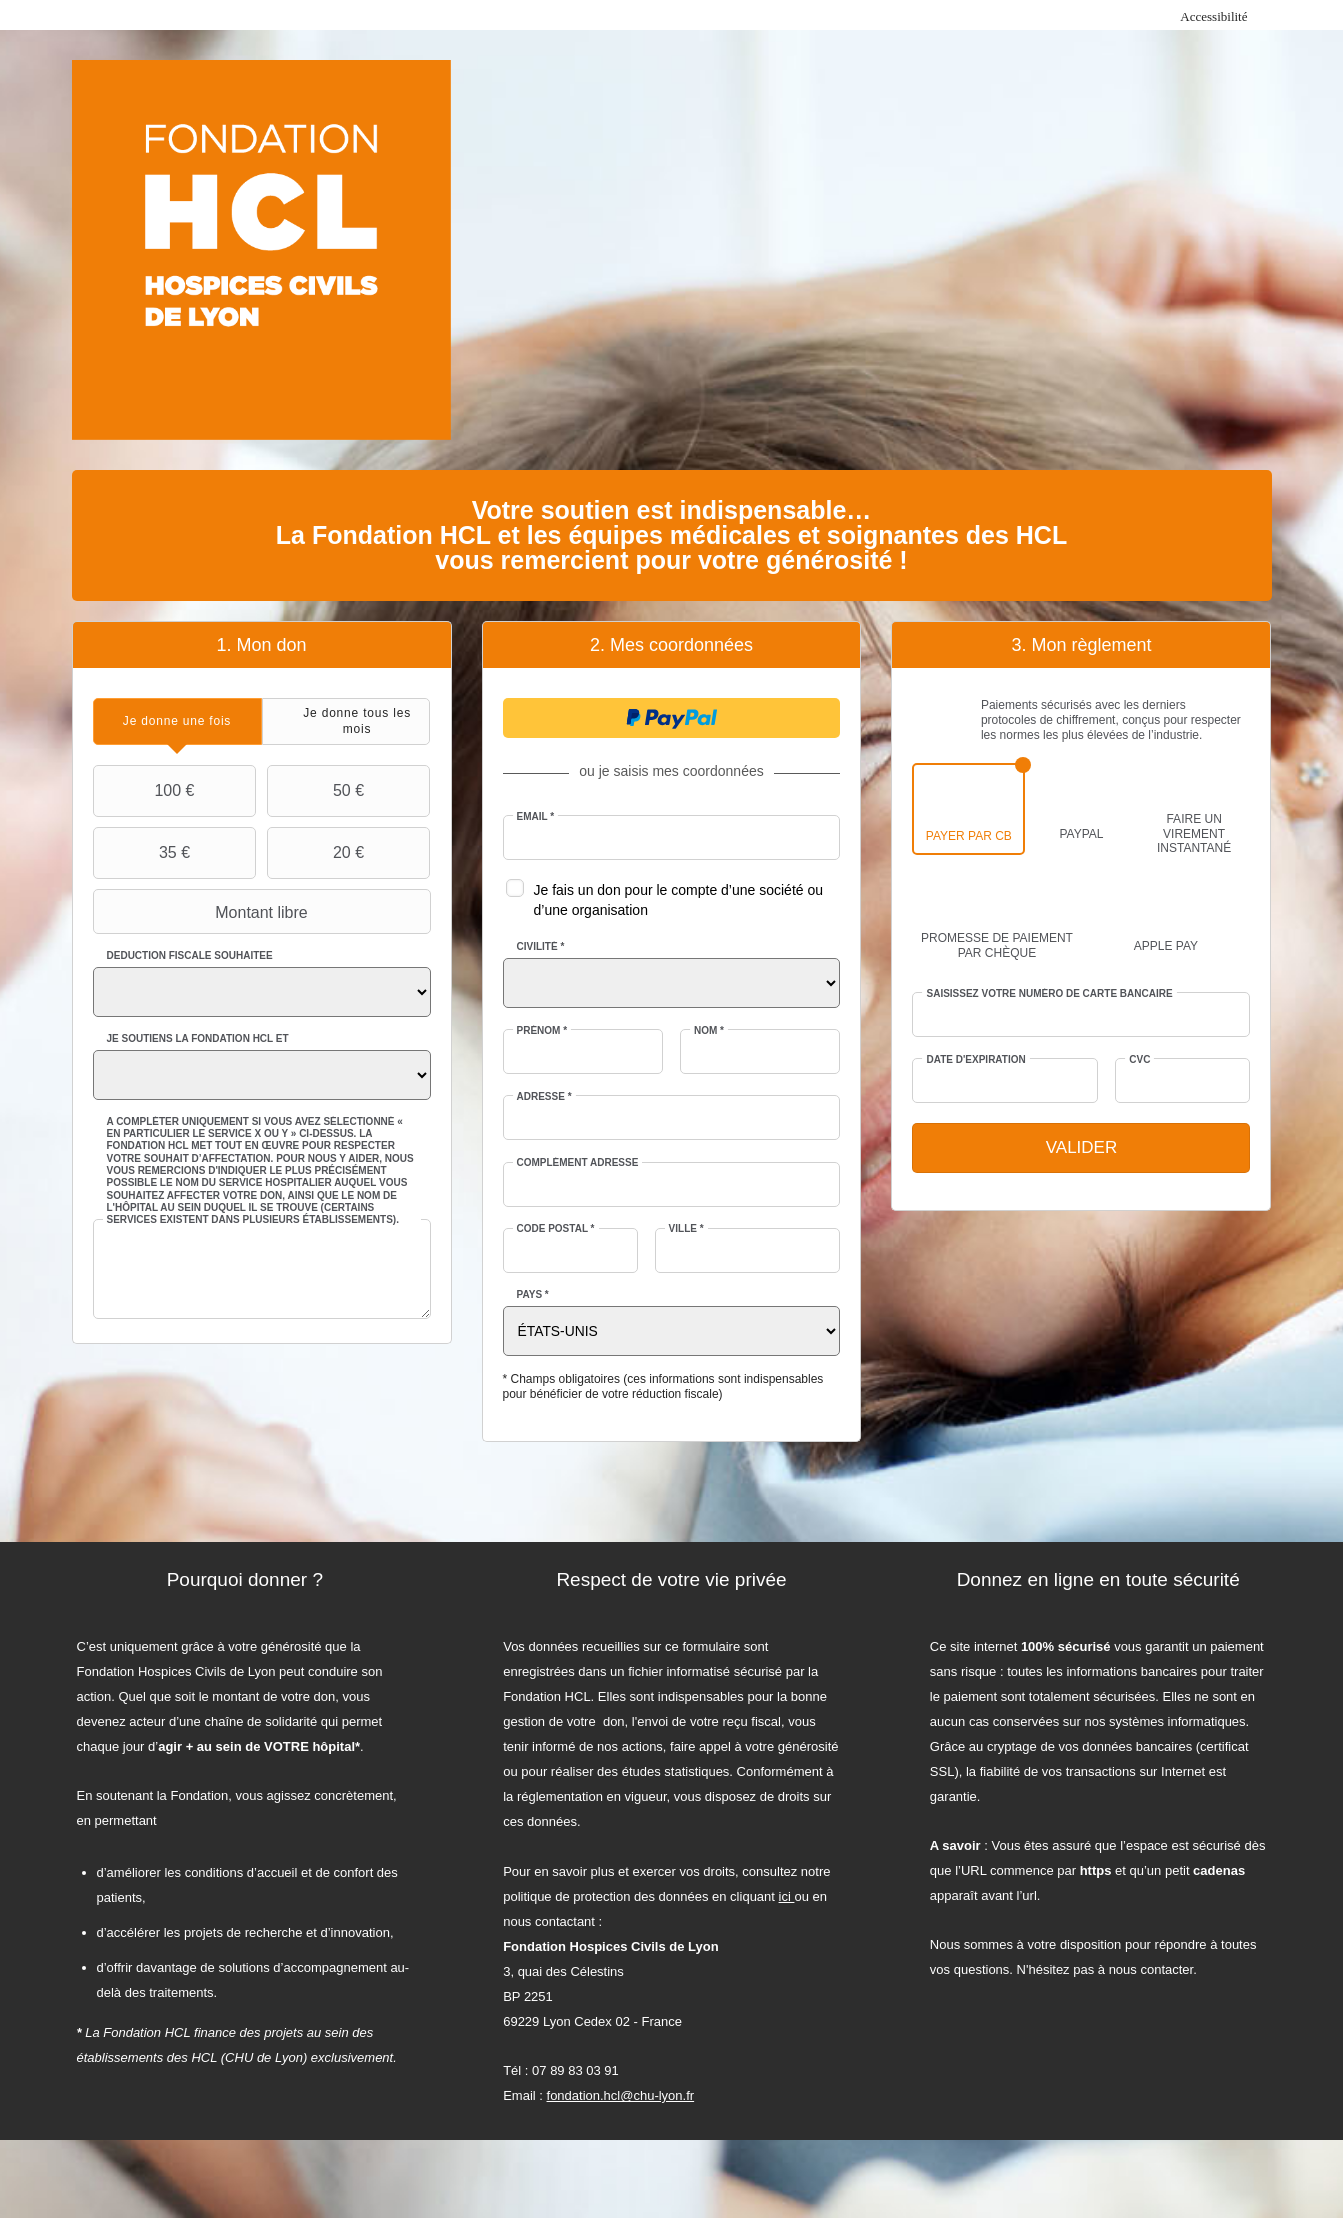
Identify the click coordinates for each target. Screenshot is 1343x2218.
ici (787, 1896)
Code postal (556, 1228)
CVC (1139, 1059)
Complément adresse (578, 1162)
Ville (686, 1228)
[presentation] (177, 721)
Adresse (544, 1096)
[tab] (177, 721)
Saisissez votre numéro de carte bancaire (1049, 993)
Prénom (542, 1030)
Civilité (541, 946)
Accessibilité (1213, 16)
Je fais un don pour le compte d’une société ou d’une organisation (679, 900)
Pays (533, 1294)
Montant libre (203, 912)
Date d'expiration (975, 1059)
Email (536, 816)
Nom (709, 1030)
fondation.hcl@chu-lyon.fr (621, 2095)
